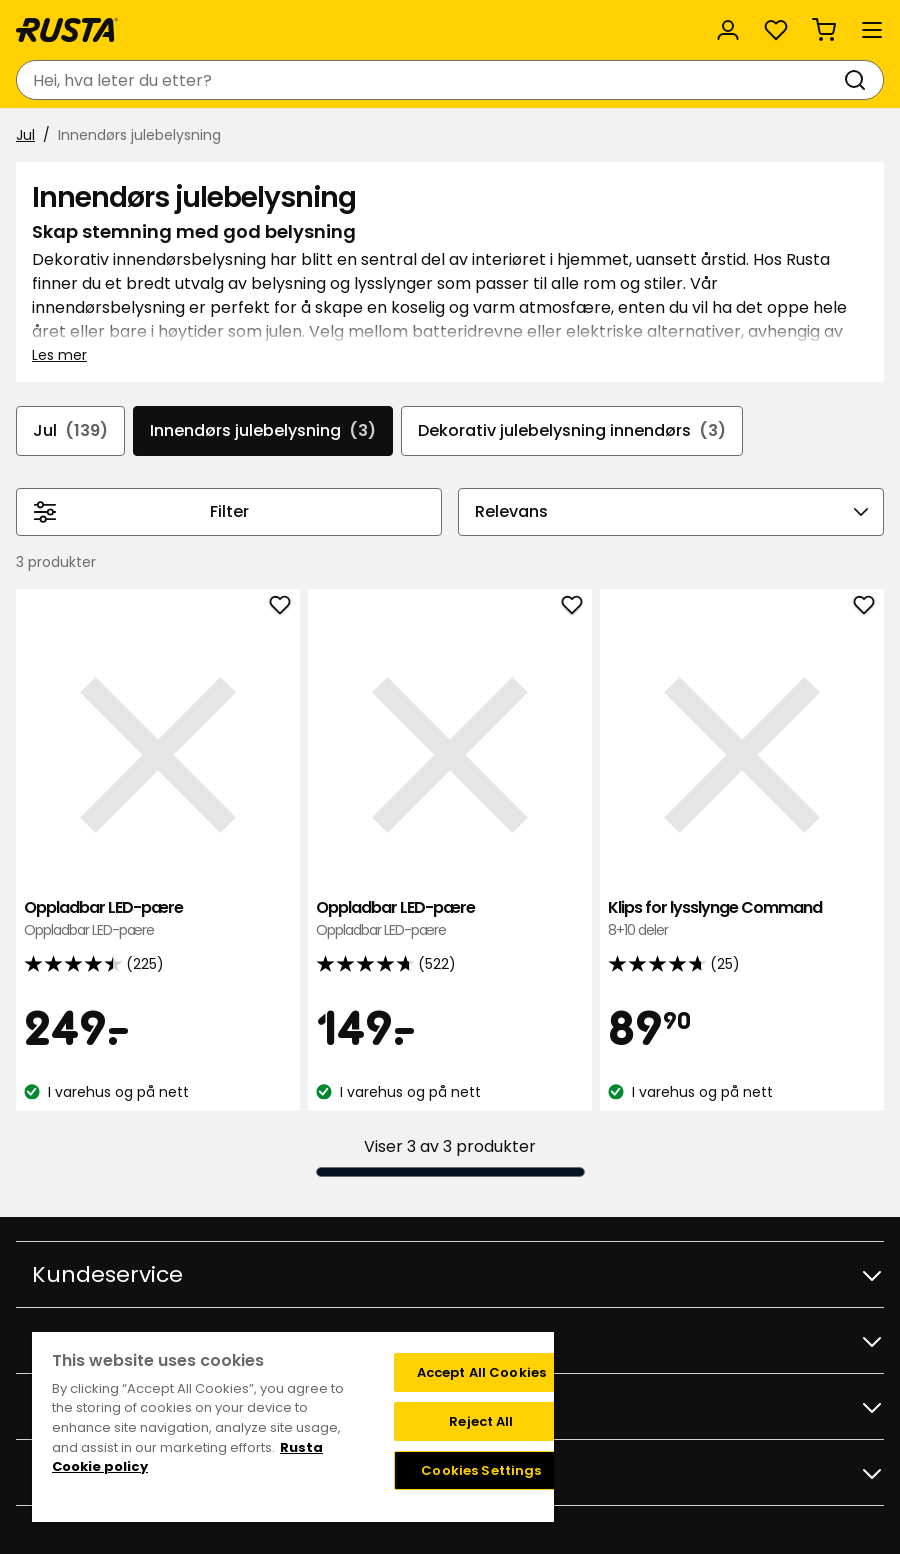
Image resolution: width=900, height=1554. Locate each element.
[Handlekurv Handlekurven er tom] (824, 30)
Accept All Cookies (481, 1372)
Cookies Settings (481, 1470)
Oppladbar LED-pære (158, 919)
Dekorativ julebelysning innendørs (572, 431)
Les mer (59, 355)
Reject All (481, 1421)
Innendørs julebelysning (263, 431)
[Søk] (859, 80)
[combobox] (430, 80)
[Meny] (872, 30)
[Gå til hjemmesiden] (67, 30)
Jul (25, 135)
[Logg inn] (728, 30)
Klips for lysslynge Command (742, 919)
